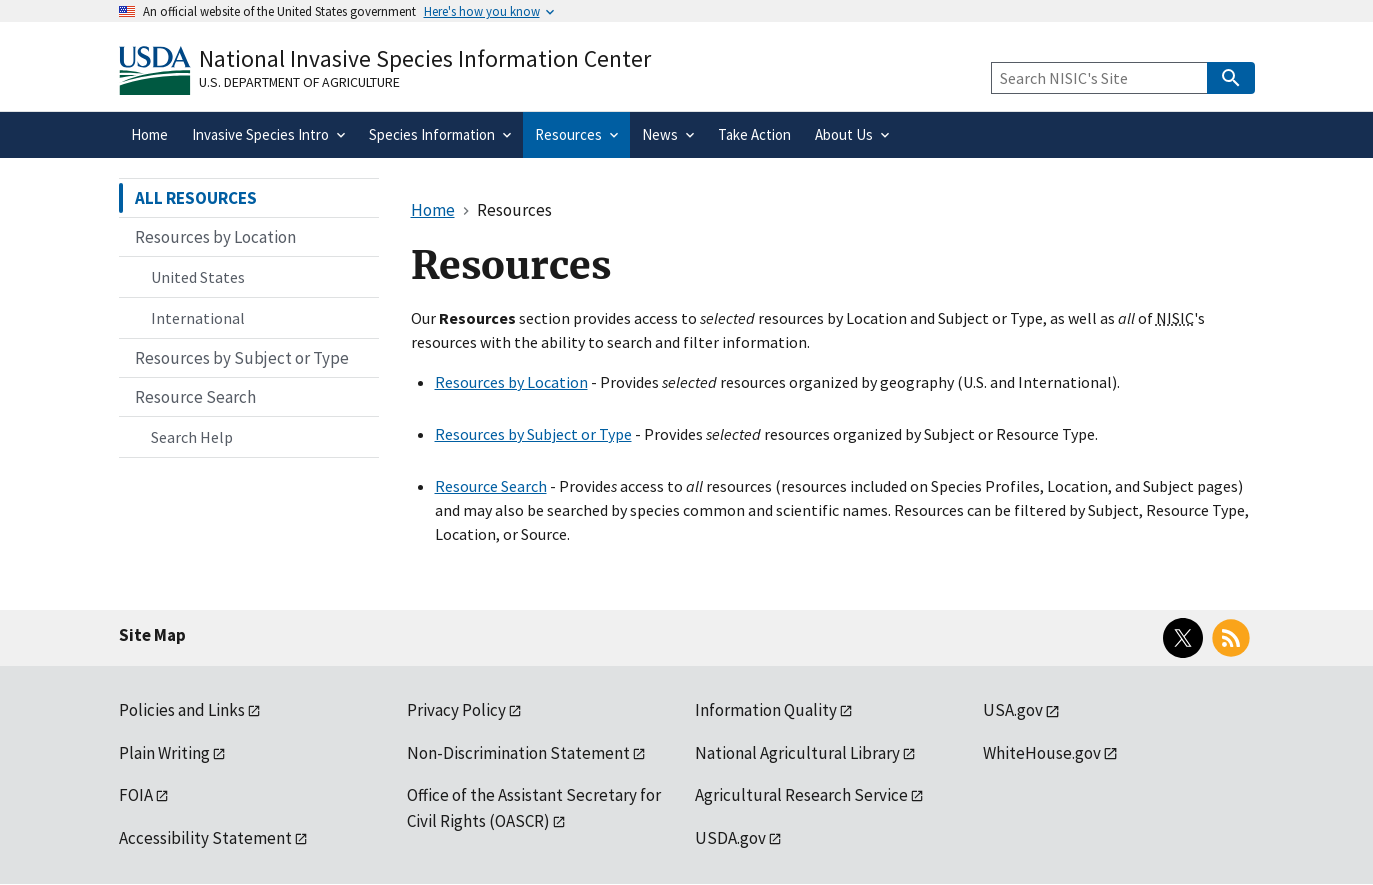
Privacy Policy (456, 710)
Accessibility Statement (205, 838)
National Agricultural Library (797, 753)
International (198, 318)
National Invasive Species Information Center (425, 58)
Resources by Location (511, 382)
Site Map (152, 635)
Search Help (192, 437)
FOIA (136, 795)
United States (198, 277)
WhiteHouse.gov (1042, 753)
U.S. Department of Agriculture (299, 82)
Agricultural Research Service (801, 795)
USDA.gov (730, 838)
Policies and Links (182, 710)
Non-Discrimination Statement (518, 753)
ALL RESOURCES (196, 198)
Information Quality (766, 710)
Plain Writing (164, 753)
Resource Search (491, 486)
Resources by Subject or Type (533, 434)
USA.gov (1013, 710)
